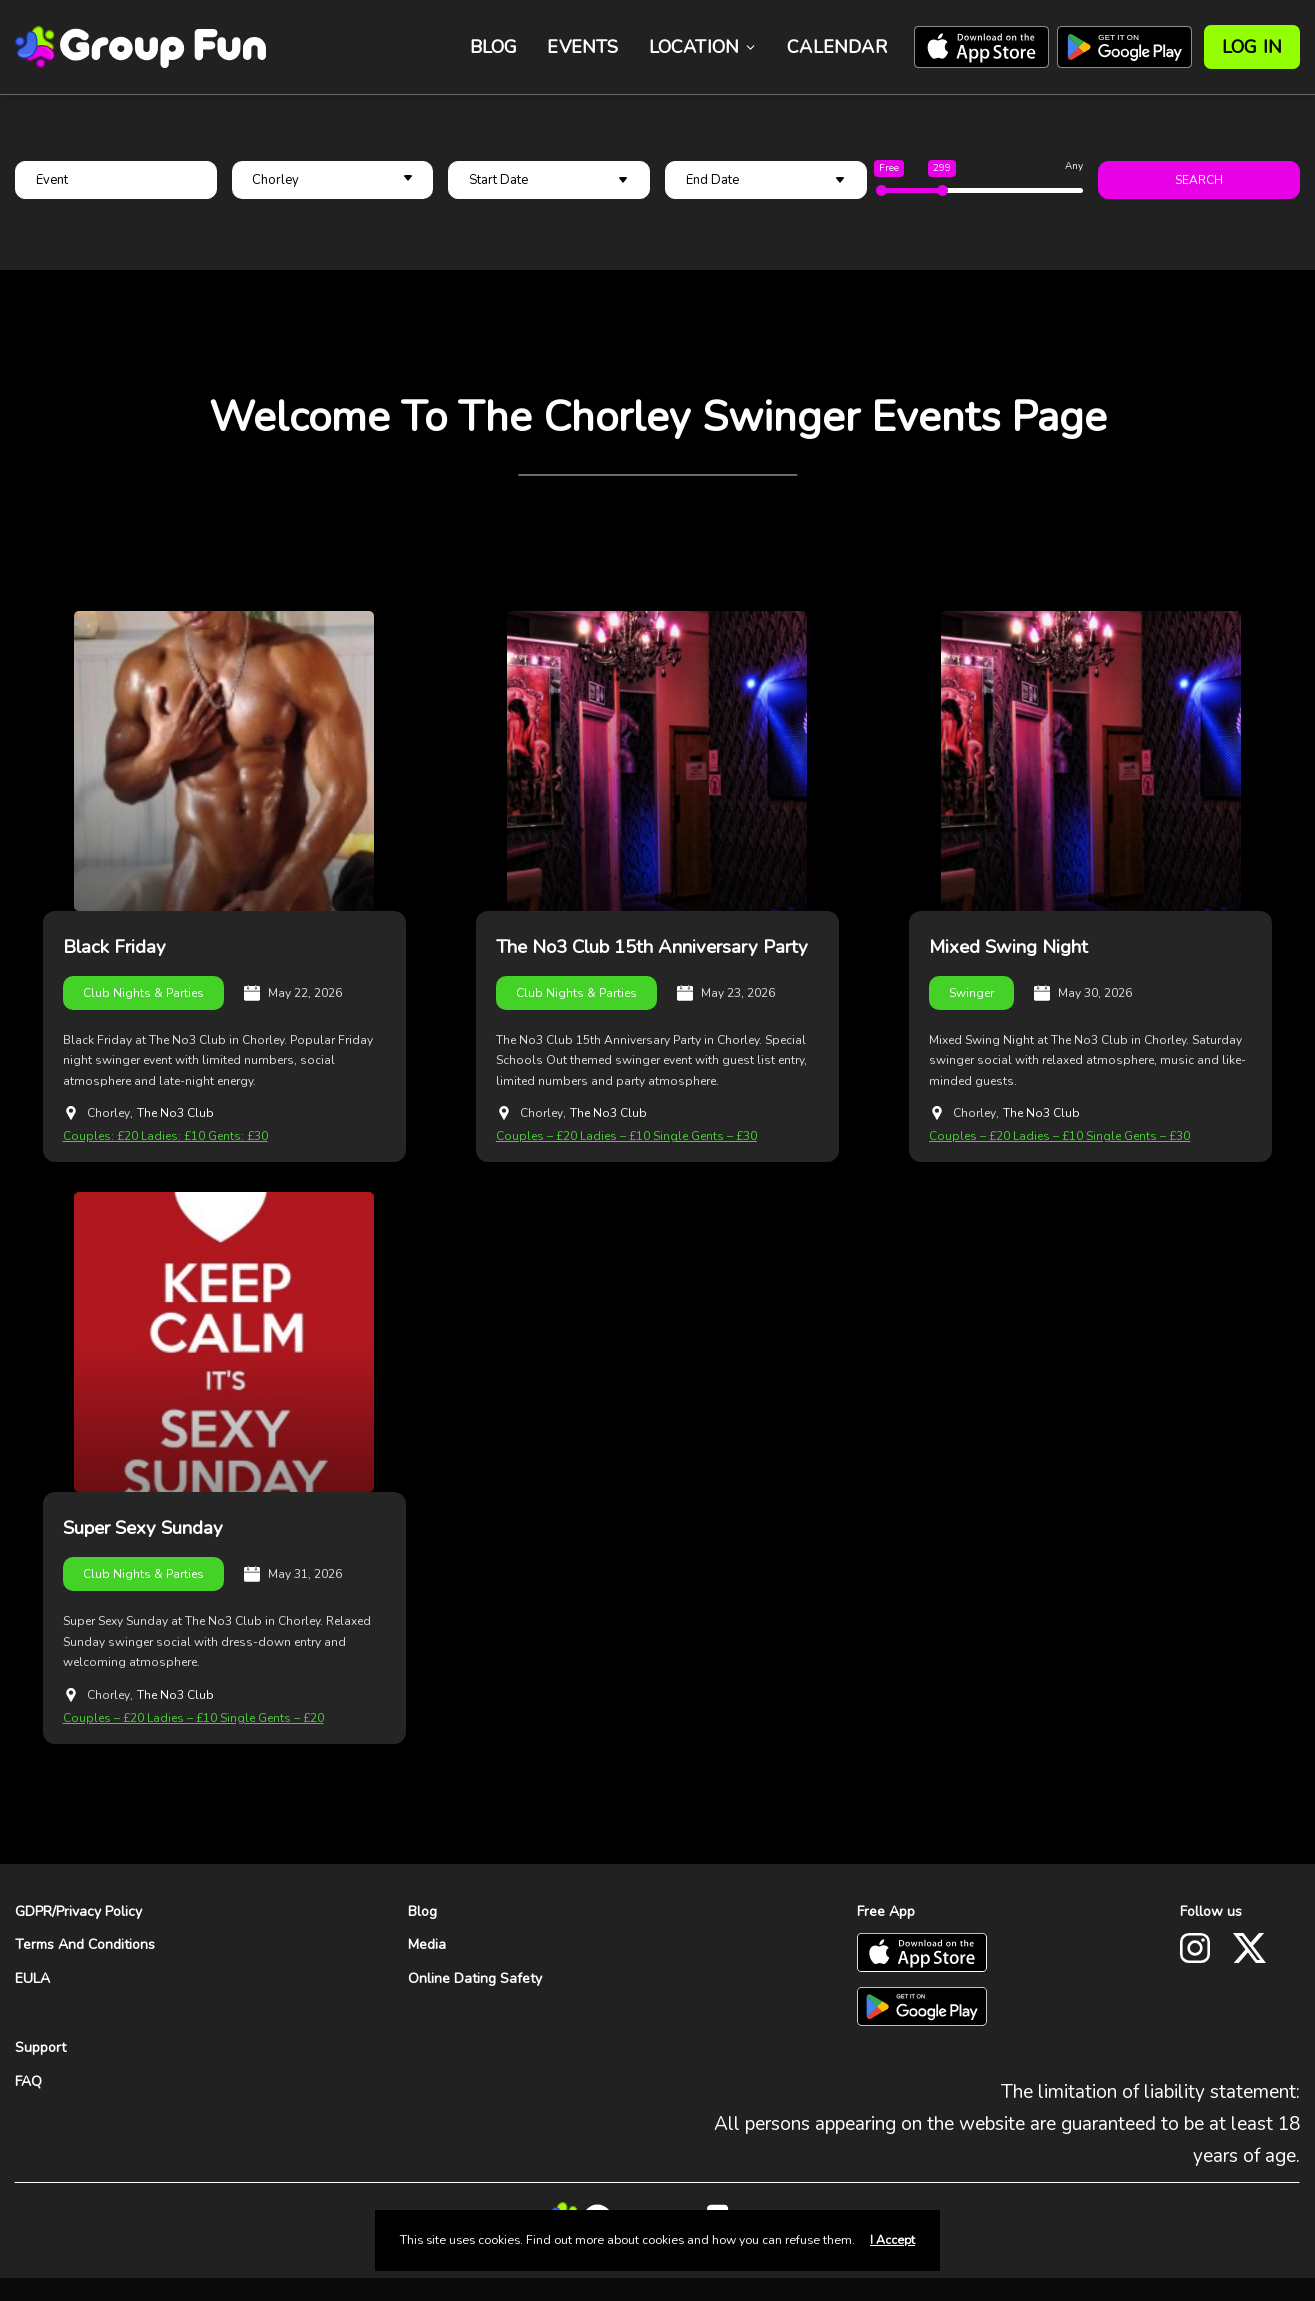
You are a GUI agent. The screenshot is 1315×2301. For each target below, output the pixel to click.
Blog (494, 47)
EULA (32, 1978)
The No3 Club (175, 1113)
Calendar (837, 47)
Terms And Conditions (85, 1944)
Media (427, 1944)
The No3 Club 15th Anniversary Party (654, 947)
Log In (1252, 47)
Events (582, 47)
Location (703, 47)
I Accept (892, 2240)
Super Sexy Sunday (143, 1528)
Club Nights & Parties (143, 992)
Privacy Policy (99, 1910)
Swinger (971, 992)
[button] (333, 180)
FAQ (28, 2080)
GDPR (33, 1910)
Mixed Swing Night (1009, 947)
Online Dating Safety (475, 1978)
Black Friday (115, 947)
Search (1199, 180)
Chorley (108, 1113)
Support (40, 2046)
